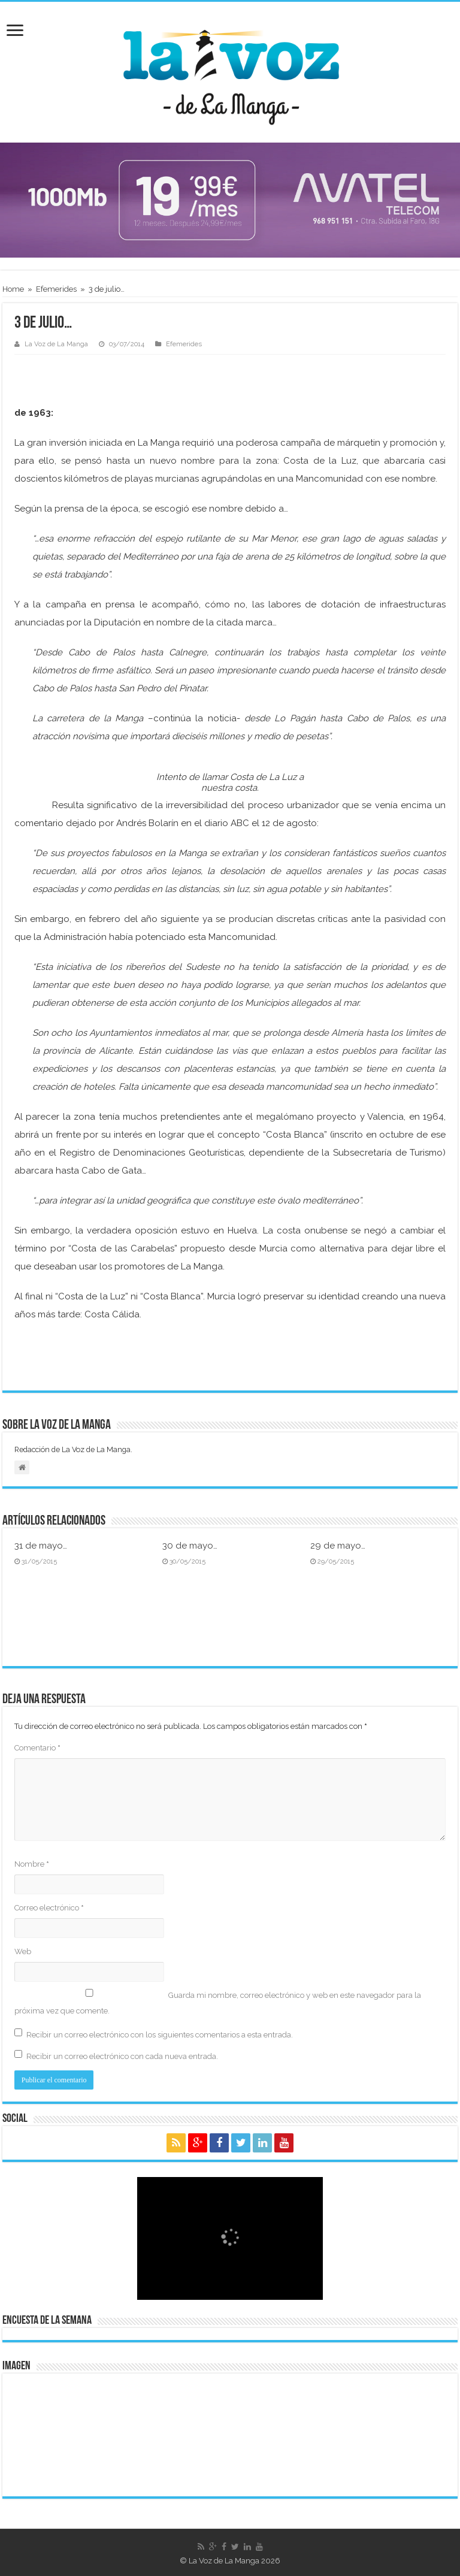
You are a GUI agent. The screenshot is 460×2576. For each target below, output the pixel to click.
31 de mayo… (40, 1545)
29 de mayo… (337, 1545)
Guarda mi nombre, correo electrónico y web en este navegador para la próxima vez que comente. (217, 2003)
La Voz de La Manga (56, 344)
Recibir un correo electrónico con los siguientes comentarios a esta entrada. (159, 2034)
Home (13, 289)
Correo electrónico (49, 1907)
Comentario (37, 1747)
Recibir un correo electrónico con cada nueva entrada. (122, 2056)
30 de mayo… (189, 1545)
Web (22, 1951)
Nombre (31, 1864)
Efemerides (56, 289)
